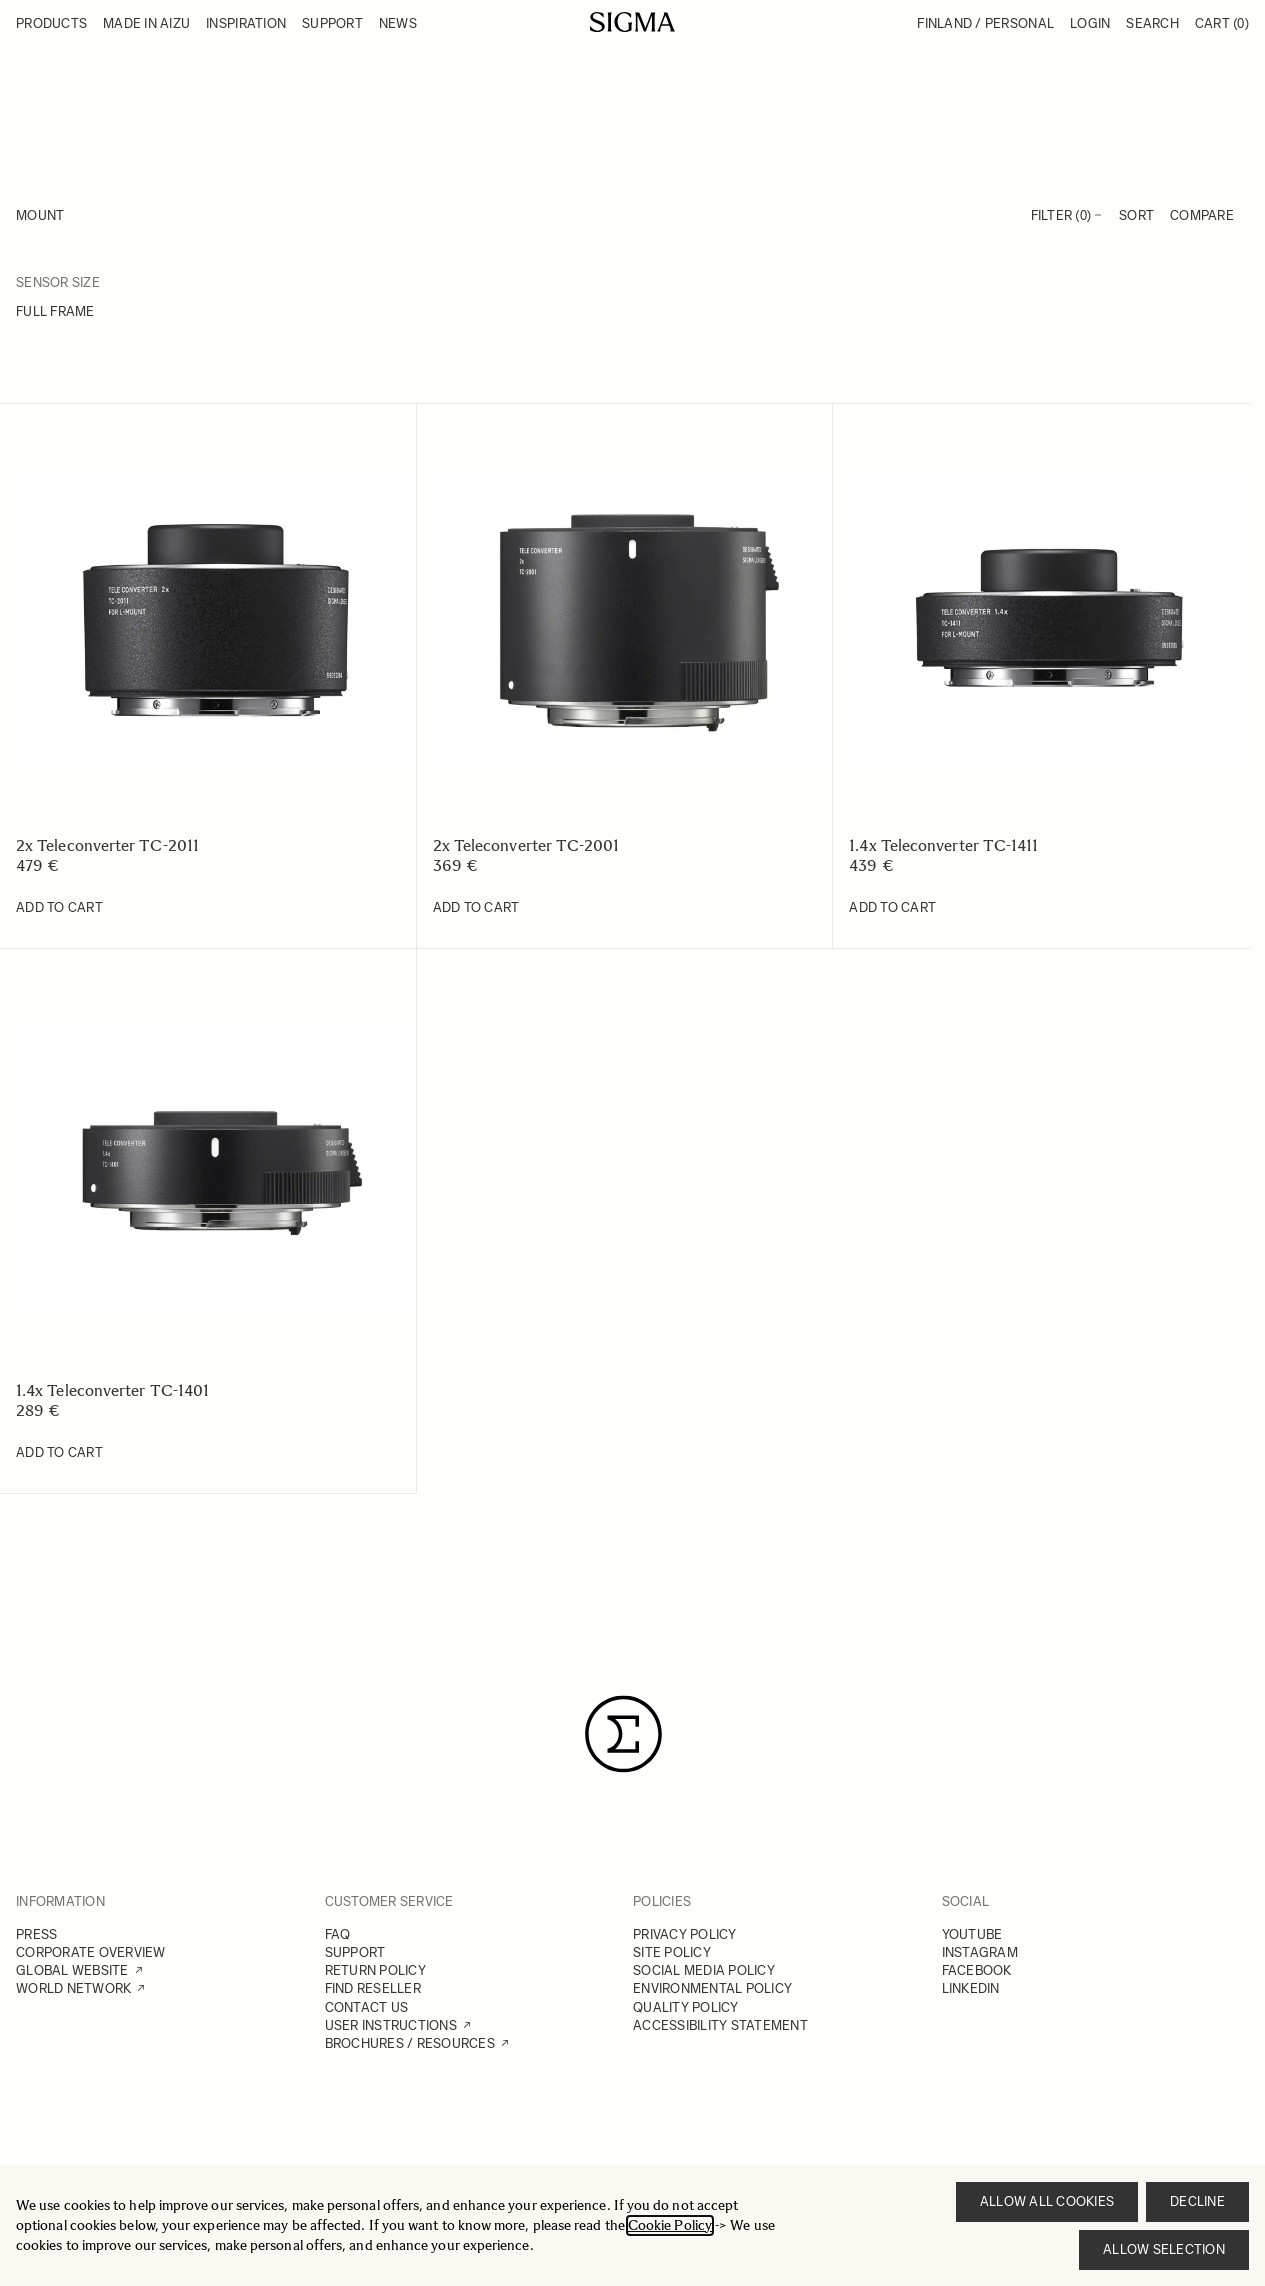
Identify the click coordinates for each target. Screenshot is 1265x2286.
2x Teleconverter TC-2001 (526, 845)
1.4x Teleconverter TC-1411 (943, 845)
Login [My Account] (1090, 23)
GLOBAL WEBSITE (72, 1970)
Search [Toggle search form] (1152, 23)
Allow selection (1164, 2249)
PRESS (36, 1934)
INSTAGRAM (980, 1952)
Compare (1202, 215)
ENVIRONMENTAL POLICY (712, 1988)
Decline (1197, 2201)
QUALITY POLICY (686, 2007)
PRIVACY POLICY (685, 1934)
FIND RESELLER (373, 1988)
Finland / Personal (985, 23)
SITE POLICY (672, 1952)
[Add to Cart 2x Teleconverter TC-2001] (476, 908)
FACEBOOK (977, 1970)
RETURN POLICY (375, 1970)
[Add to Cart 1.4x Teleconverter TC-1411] (892, 908)
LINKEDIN (971, 1988)
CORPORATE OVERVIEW (91, 1952)
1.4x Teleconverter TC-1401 (112, 1390)
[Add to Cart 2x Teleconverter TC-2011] (59, 908)
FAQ (338, 1934)
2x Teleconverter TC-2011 (107, 845)
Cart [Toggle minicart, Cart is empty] (1222, 23)
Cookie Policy (670, 2225)
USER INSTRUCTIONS (391, 2025)
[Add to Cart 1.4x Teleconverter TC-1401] (59, 1453)
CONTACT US (367, 2007)
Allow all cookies (1047, 2201)
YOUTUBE (972, 1934)
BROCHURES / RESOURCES (410, 2043)
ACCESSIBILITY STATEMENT (720, 2025)
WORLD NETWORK (73, 1988)
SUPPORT (355, 1952)
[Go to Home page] (632, 22)
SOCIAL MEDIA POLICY (704, 1970)
